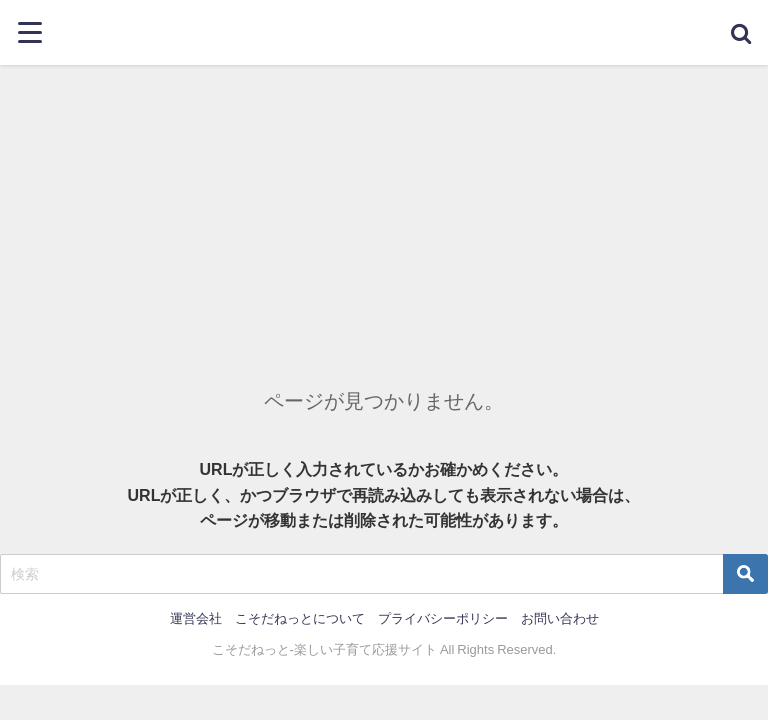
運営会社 (196, 618)
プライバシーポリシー (443, 618)
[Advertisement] (384, 215)
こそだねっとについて (300, 618)
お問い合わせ (560, 618)
